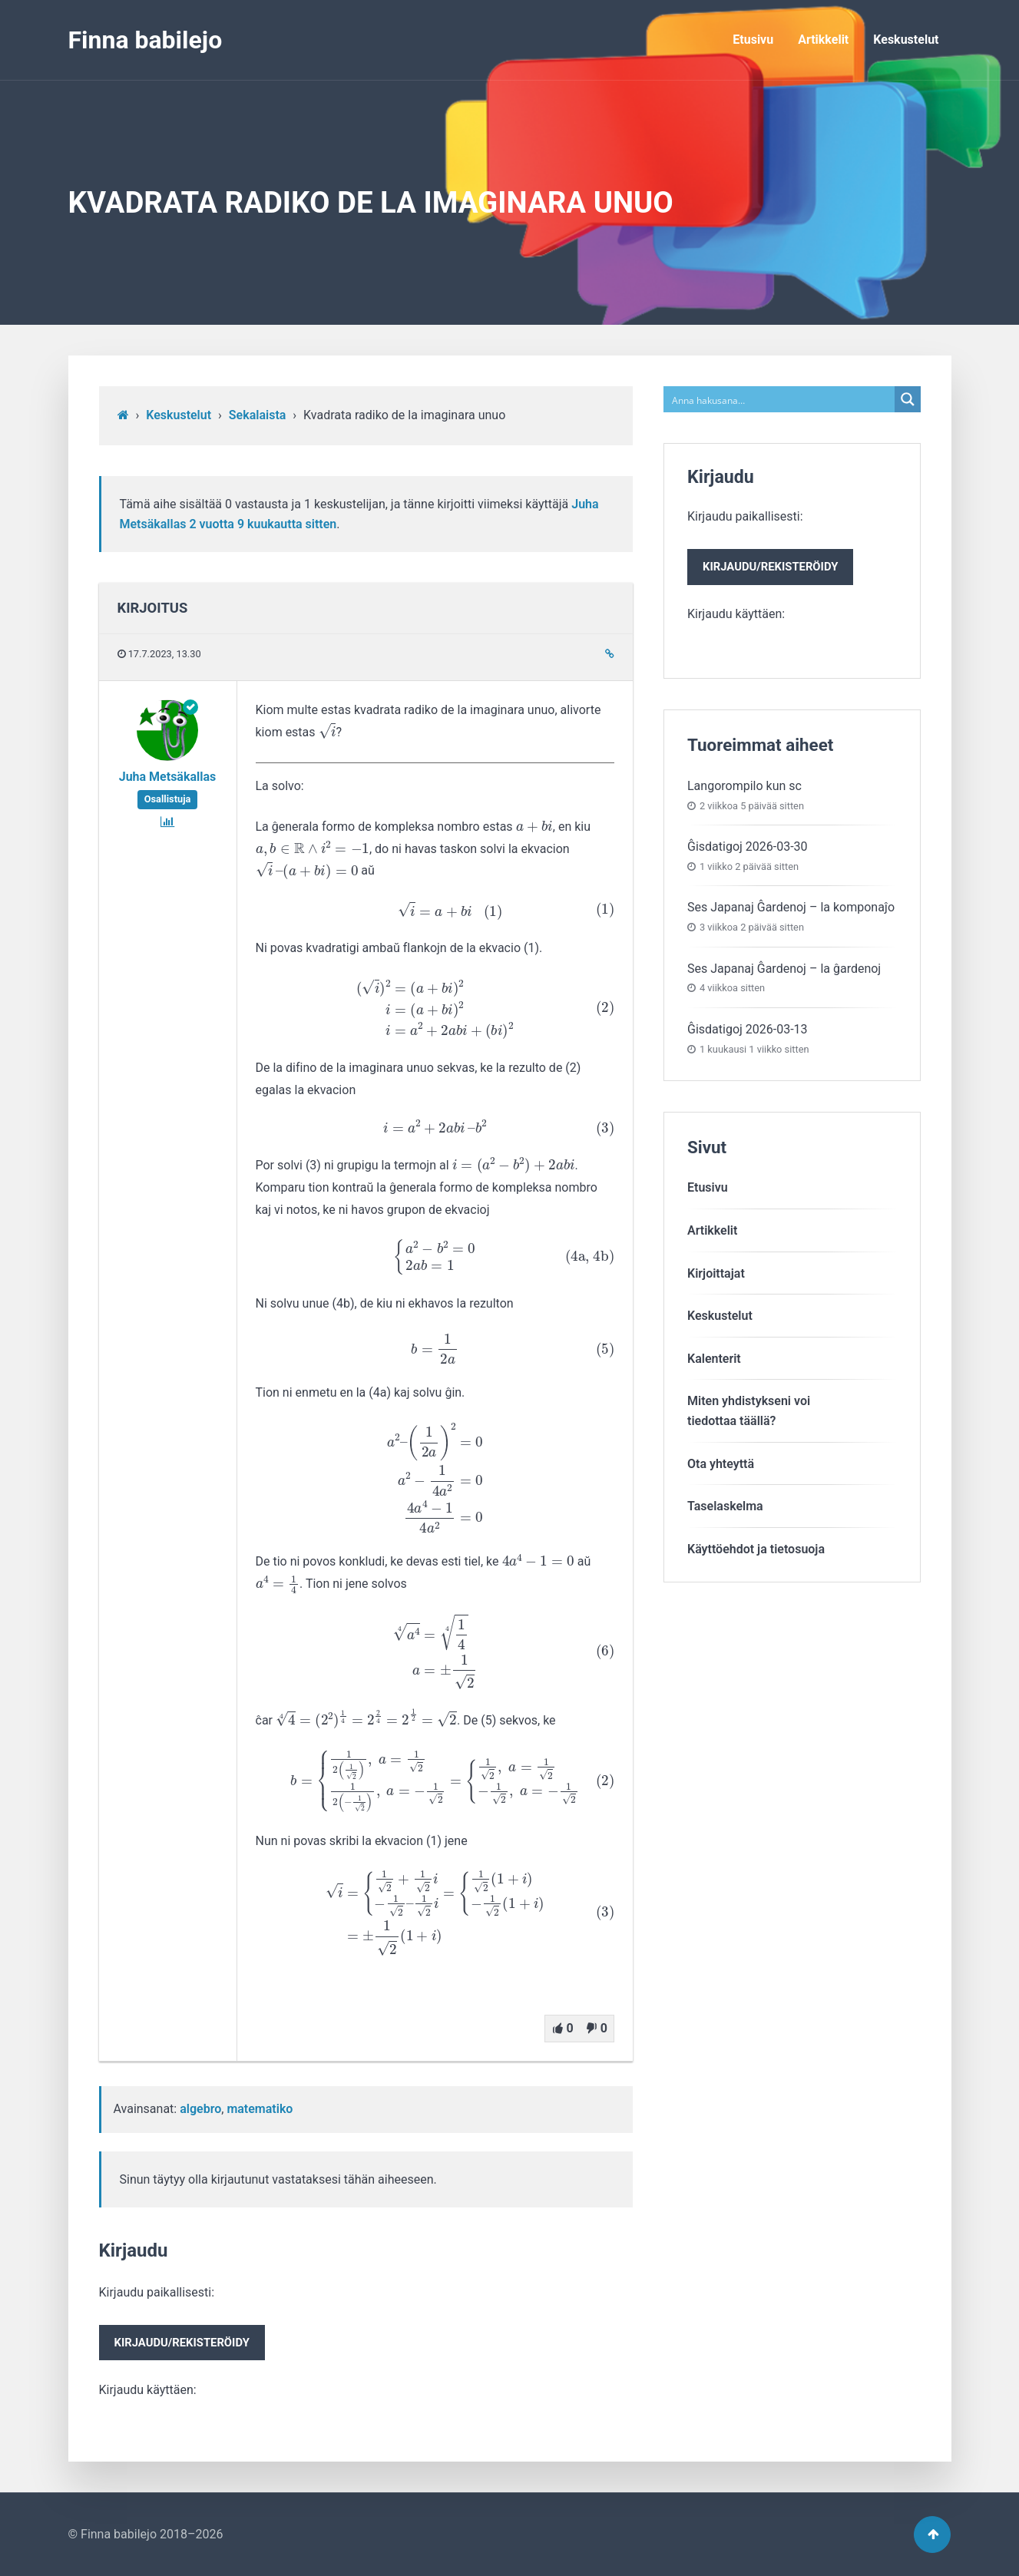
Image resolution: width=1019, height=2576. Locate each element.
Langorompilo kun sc (744, 786)
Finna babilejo (145, 40)
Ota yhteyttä (720, 1464)
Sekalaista (257, 415)
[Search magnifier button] (908, 399)
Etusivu (753, 39)
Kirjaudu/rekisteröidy (182, 2342)
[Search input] (780, 399)
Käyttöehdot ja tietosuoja (756, 1549)
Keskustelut (905, 39)
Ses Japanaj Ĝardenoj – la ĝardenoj (784, 968)
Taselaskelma (725, 1506)
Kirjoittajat (716, 1273)
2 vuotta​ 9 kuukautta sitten (262, 524)
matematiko (260, 2108)
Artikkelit (823, 39)
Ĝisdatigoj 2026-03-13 (747, 1029)
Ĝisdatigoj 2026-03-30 (747, 846)
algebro (200, 2108)
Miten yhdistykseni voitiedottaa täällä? (748, 1411)
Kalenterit (714, 1358)
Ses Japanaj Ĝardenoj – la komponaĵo (791, 907)
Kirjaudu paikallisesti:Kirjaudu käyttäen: (182, 2341)
